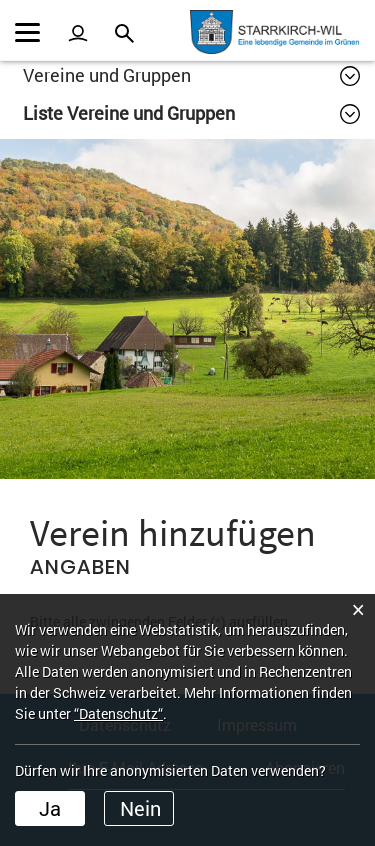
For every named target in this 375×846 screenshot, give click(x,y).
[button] (191, 75)
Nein (140, 808)
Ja (50, 808)
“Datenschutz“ (118, 713)
